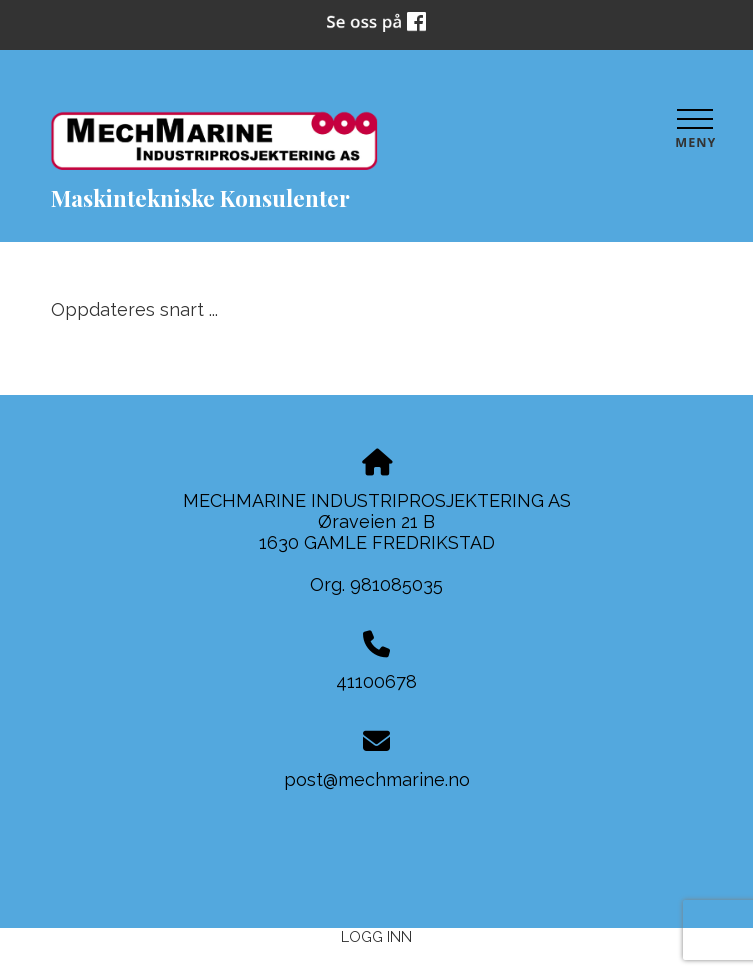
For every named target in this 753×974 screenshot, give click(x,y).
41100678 (376, 681)
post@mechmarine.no (377, 779)
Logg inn (376, 936)
